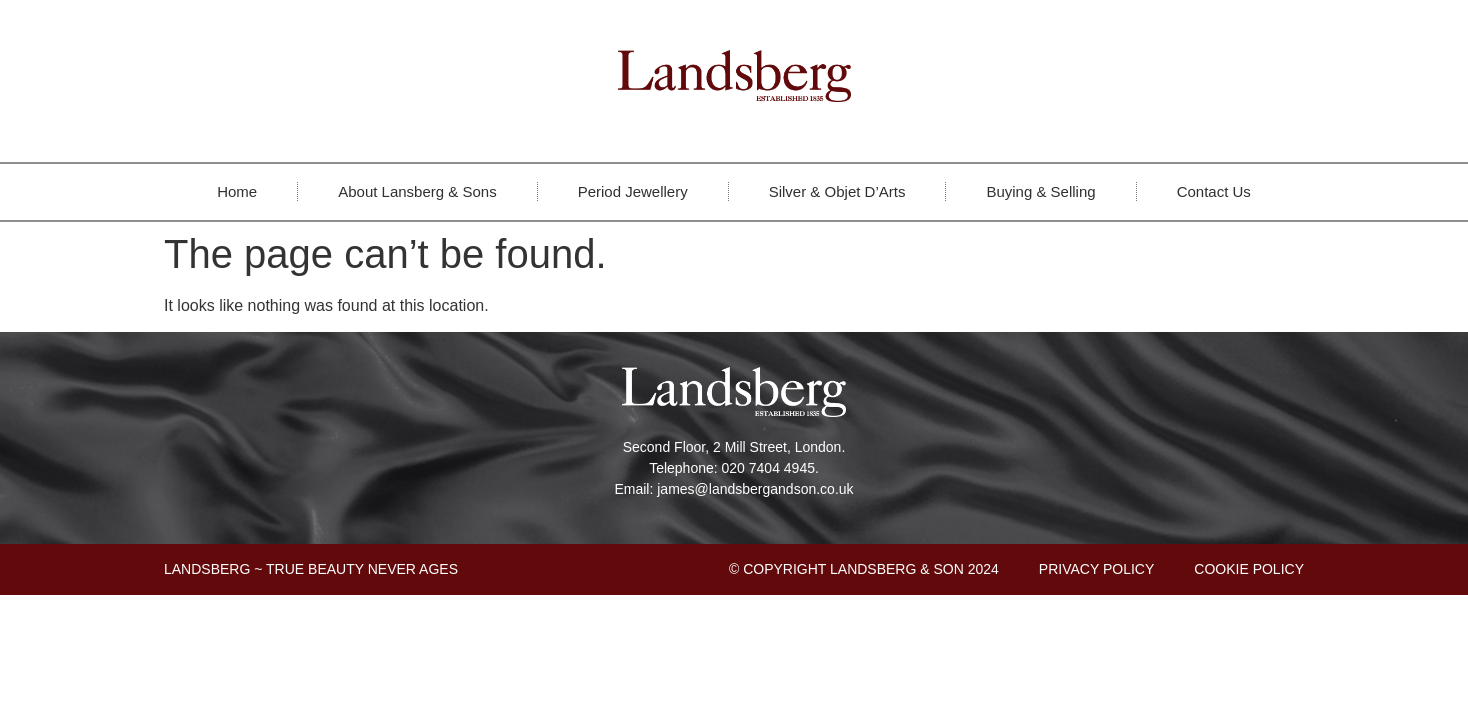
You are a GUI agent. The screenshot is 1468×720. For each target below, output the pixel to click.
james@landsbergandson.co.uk (755, 489)
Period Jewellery (633, 191)
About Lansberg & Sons (417, 191)
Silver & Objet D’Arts (837, 191)
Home (237, 191)
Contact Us (1214, 191)
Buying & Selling (1040, 191)
